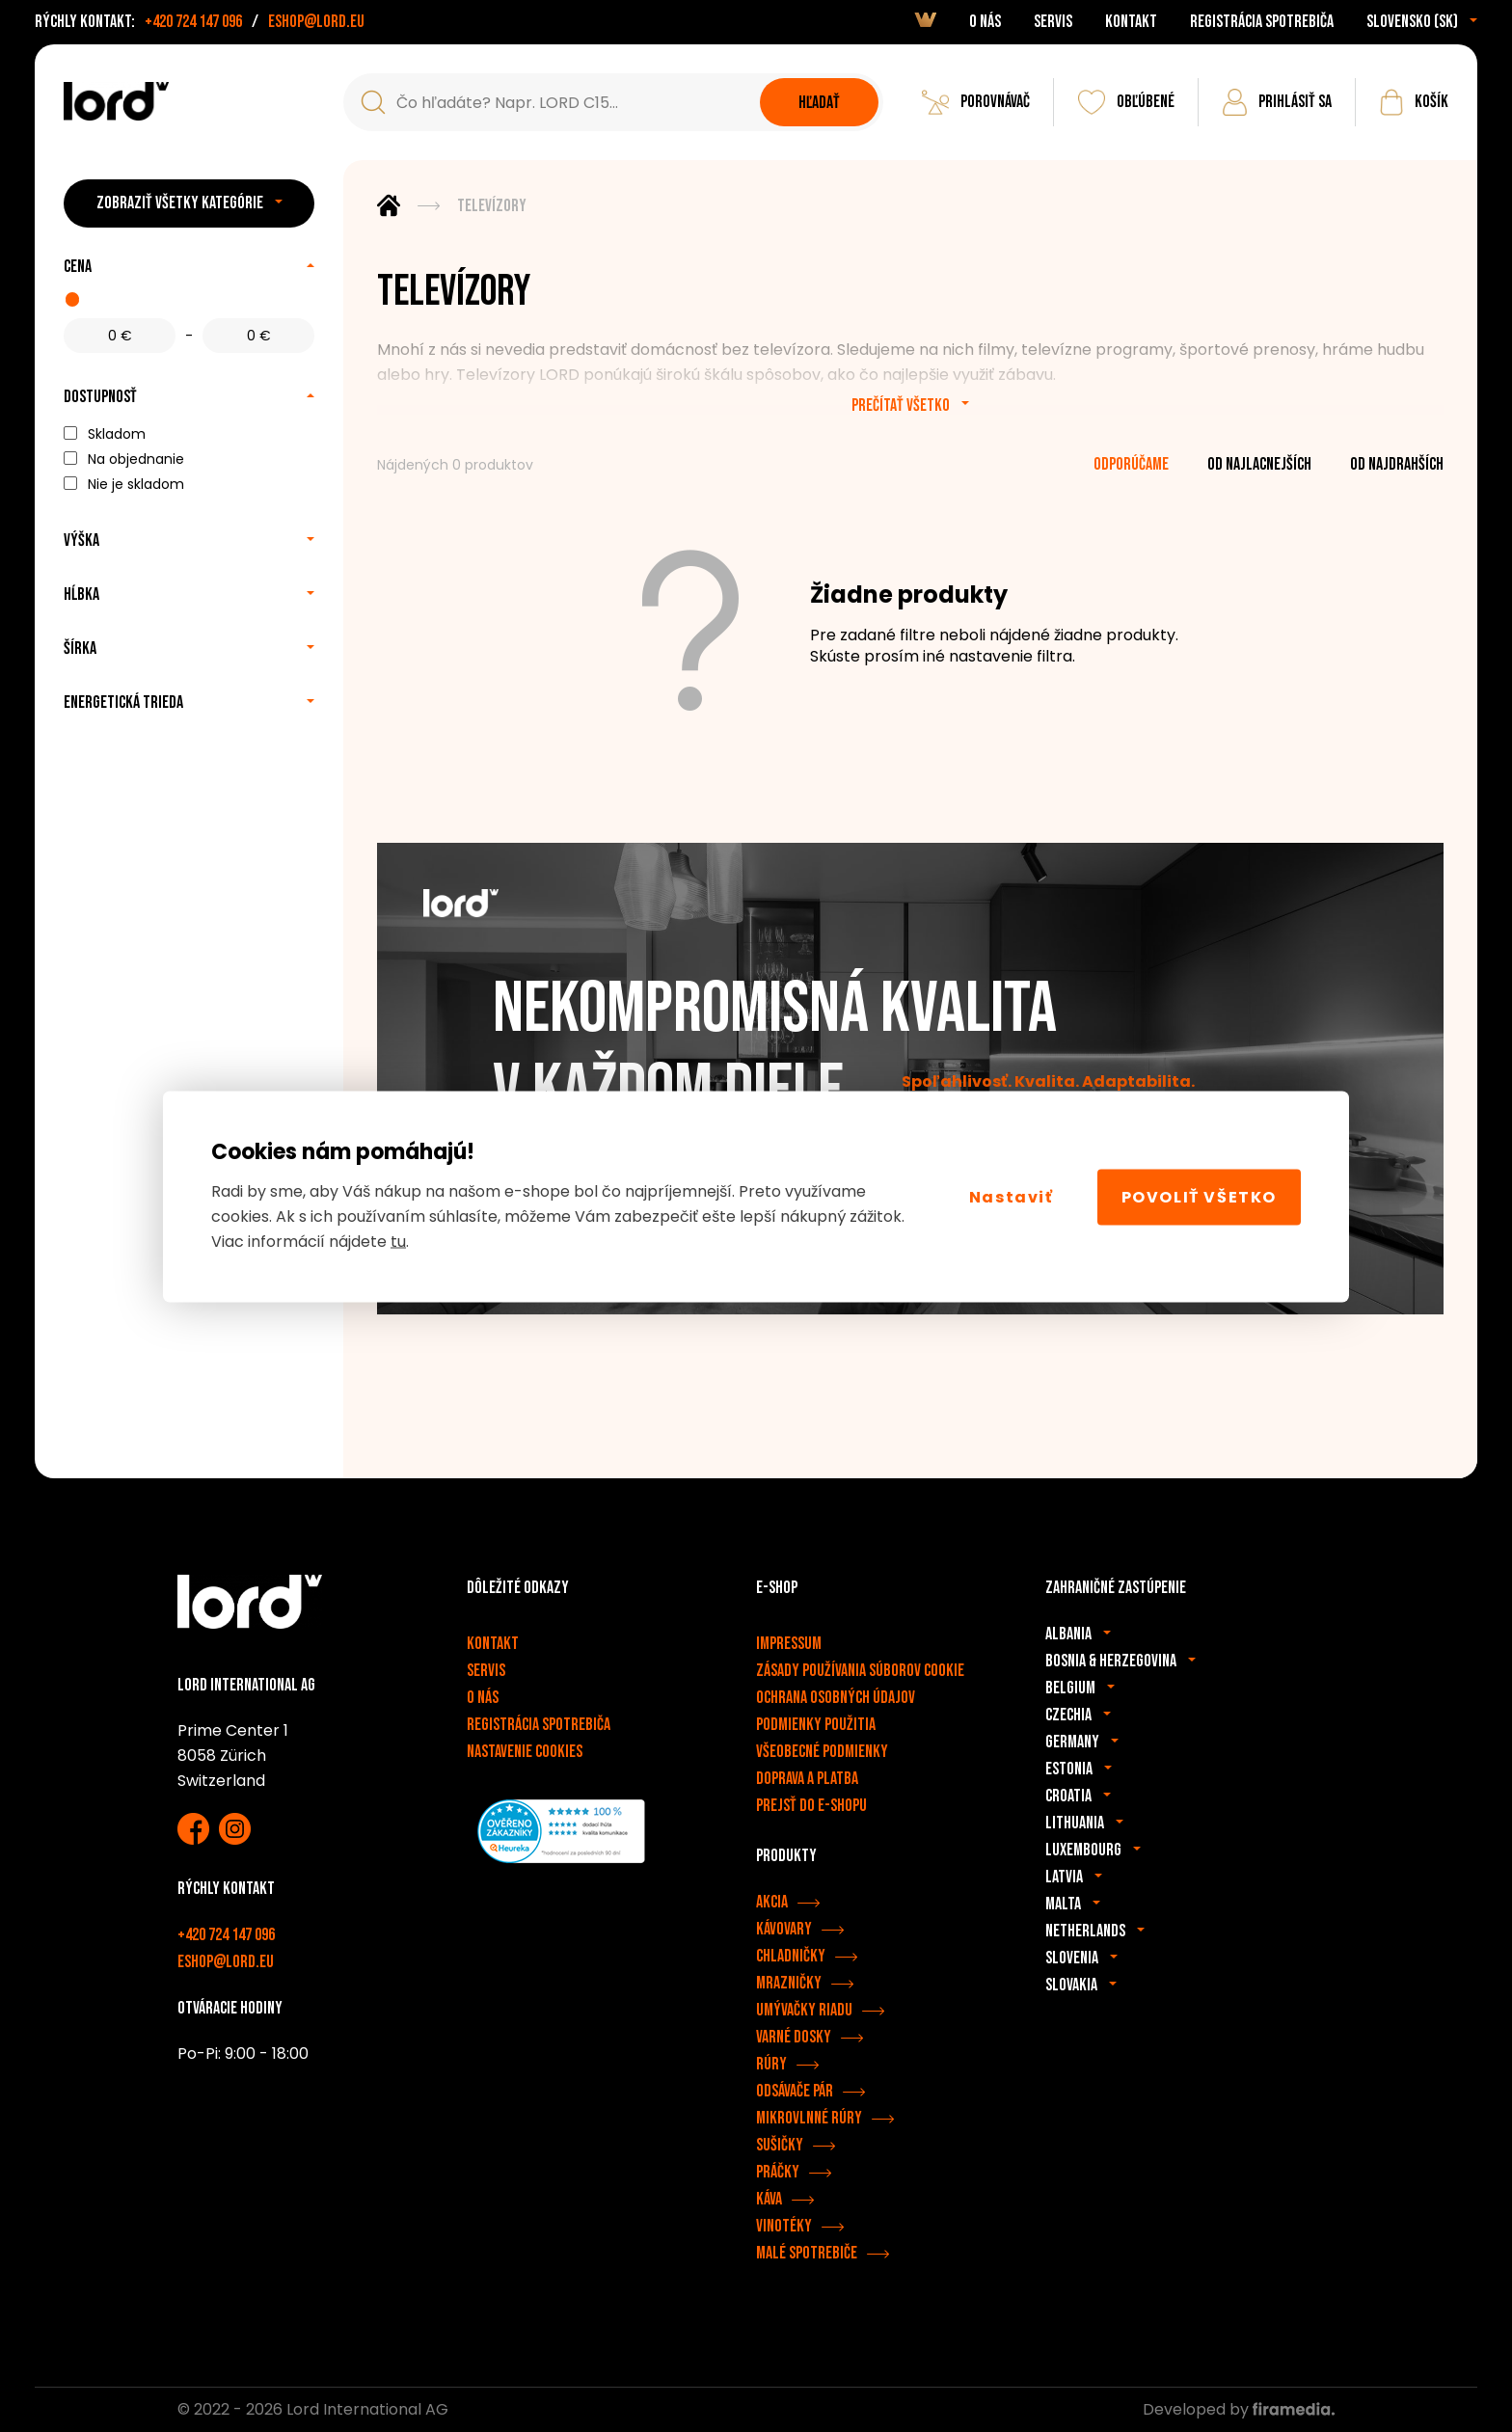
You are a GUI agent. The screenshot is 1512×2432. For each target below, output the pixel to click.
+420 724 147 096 (193, 22)
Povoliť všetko (1199, 1196)
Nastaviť (1011, 1196)
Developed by (1239, 2409)
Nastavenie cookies (524, 1752)
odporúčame (1131, 464)
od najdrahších (1397, 464)
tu (398, 1241)
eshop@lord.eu (316, 22)
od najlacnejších (1259, 464)
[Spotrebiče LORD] (116, 101)
